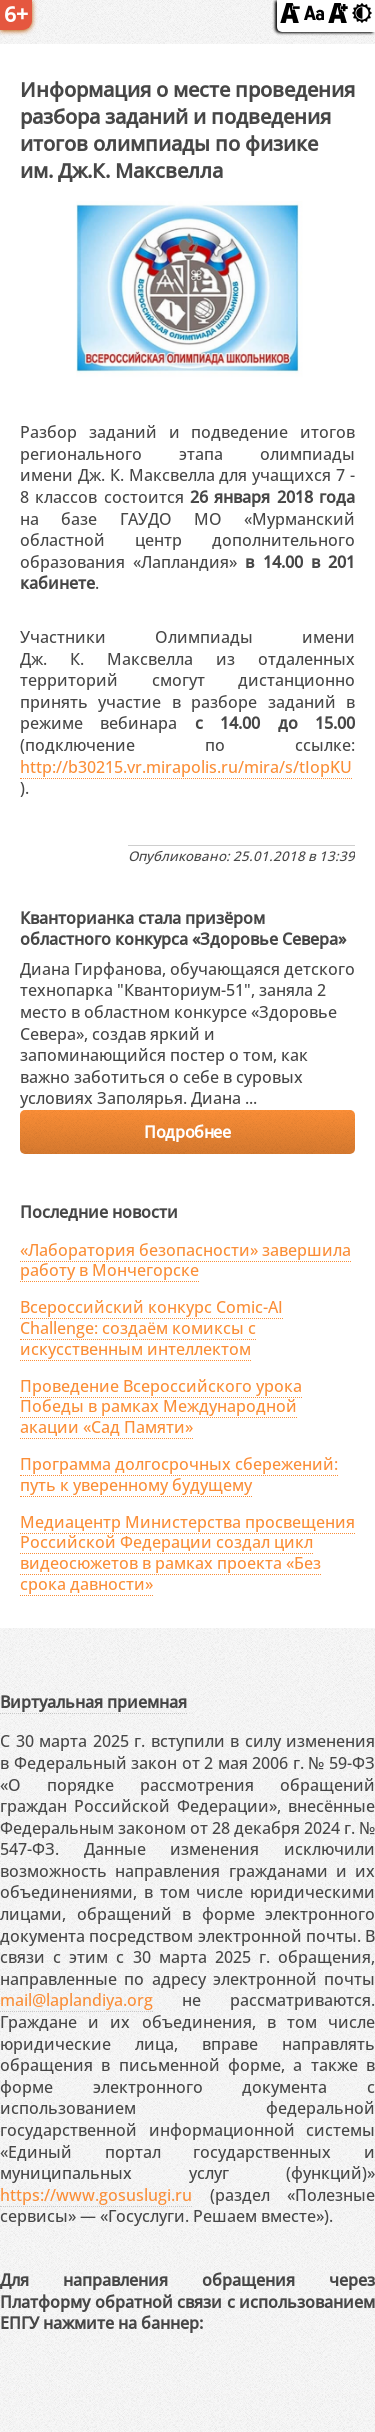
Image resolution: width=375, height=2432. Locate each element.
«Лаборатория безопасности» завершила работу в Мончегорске (185, 1260)
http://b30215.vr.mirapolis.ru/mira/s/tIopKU (186, 767)
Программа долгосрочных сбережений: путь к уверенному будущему (179, 1474)
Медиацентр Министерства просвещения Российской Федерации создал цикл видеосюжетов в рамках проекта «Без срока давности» (187, 1553)
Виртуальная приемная (93, 1702)
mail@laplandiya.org (76, 2000)
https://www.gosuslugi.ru (96, 2195)
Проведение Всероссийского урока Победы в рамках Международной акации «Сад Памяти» (161, 1407)
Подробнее (187, 1132)
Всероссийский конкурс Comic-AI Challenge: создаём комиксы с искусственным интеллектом (151, 1328)
